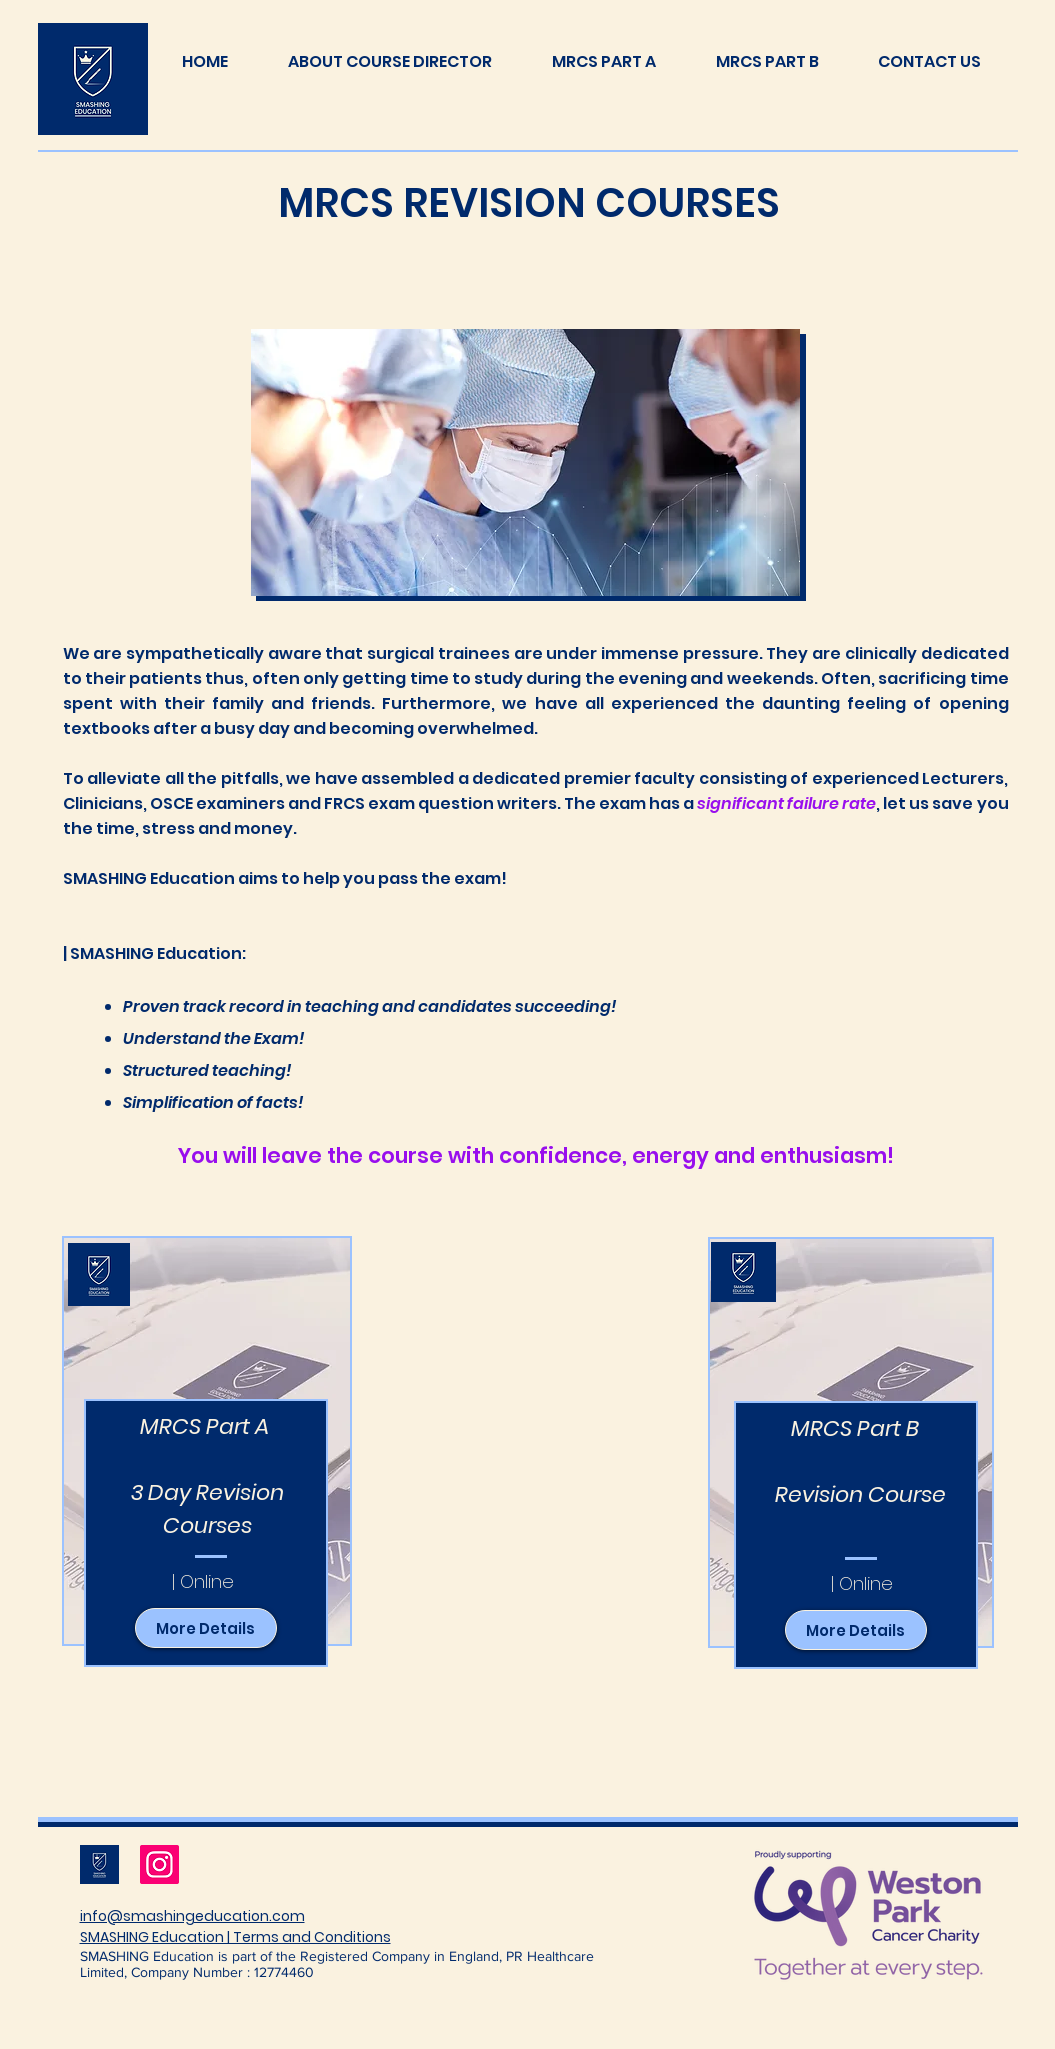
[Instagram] (159, 1864)
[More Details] (206, 1628)
